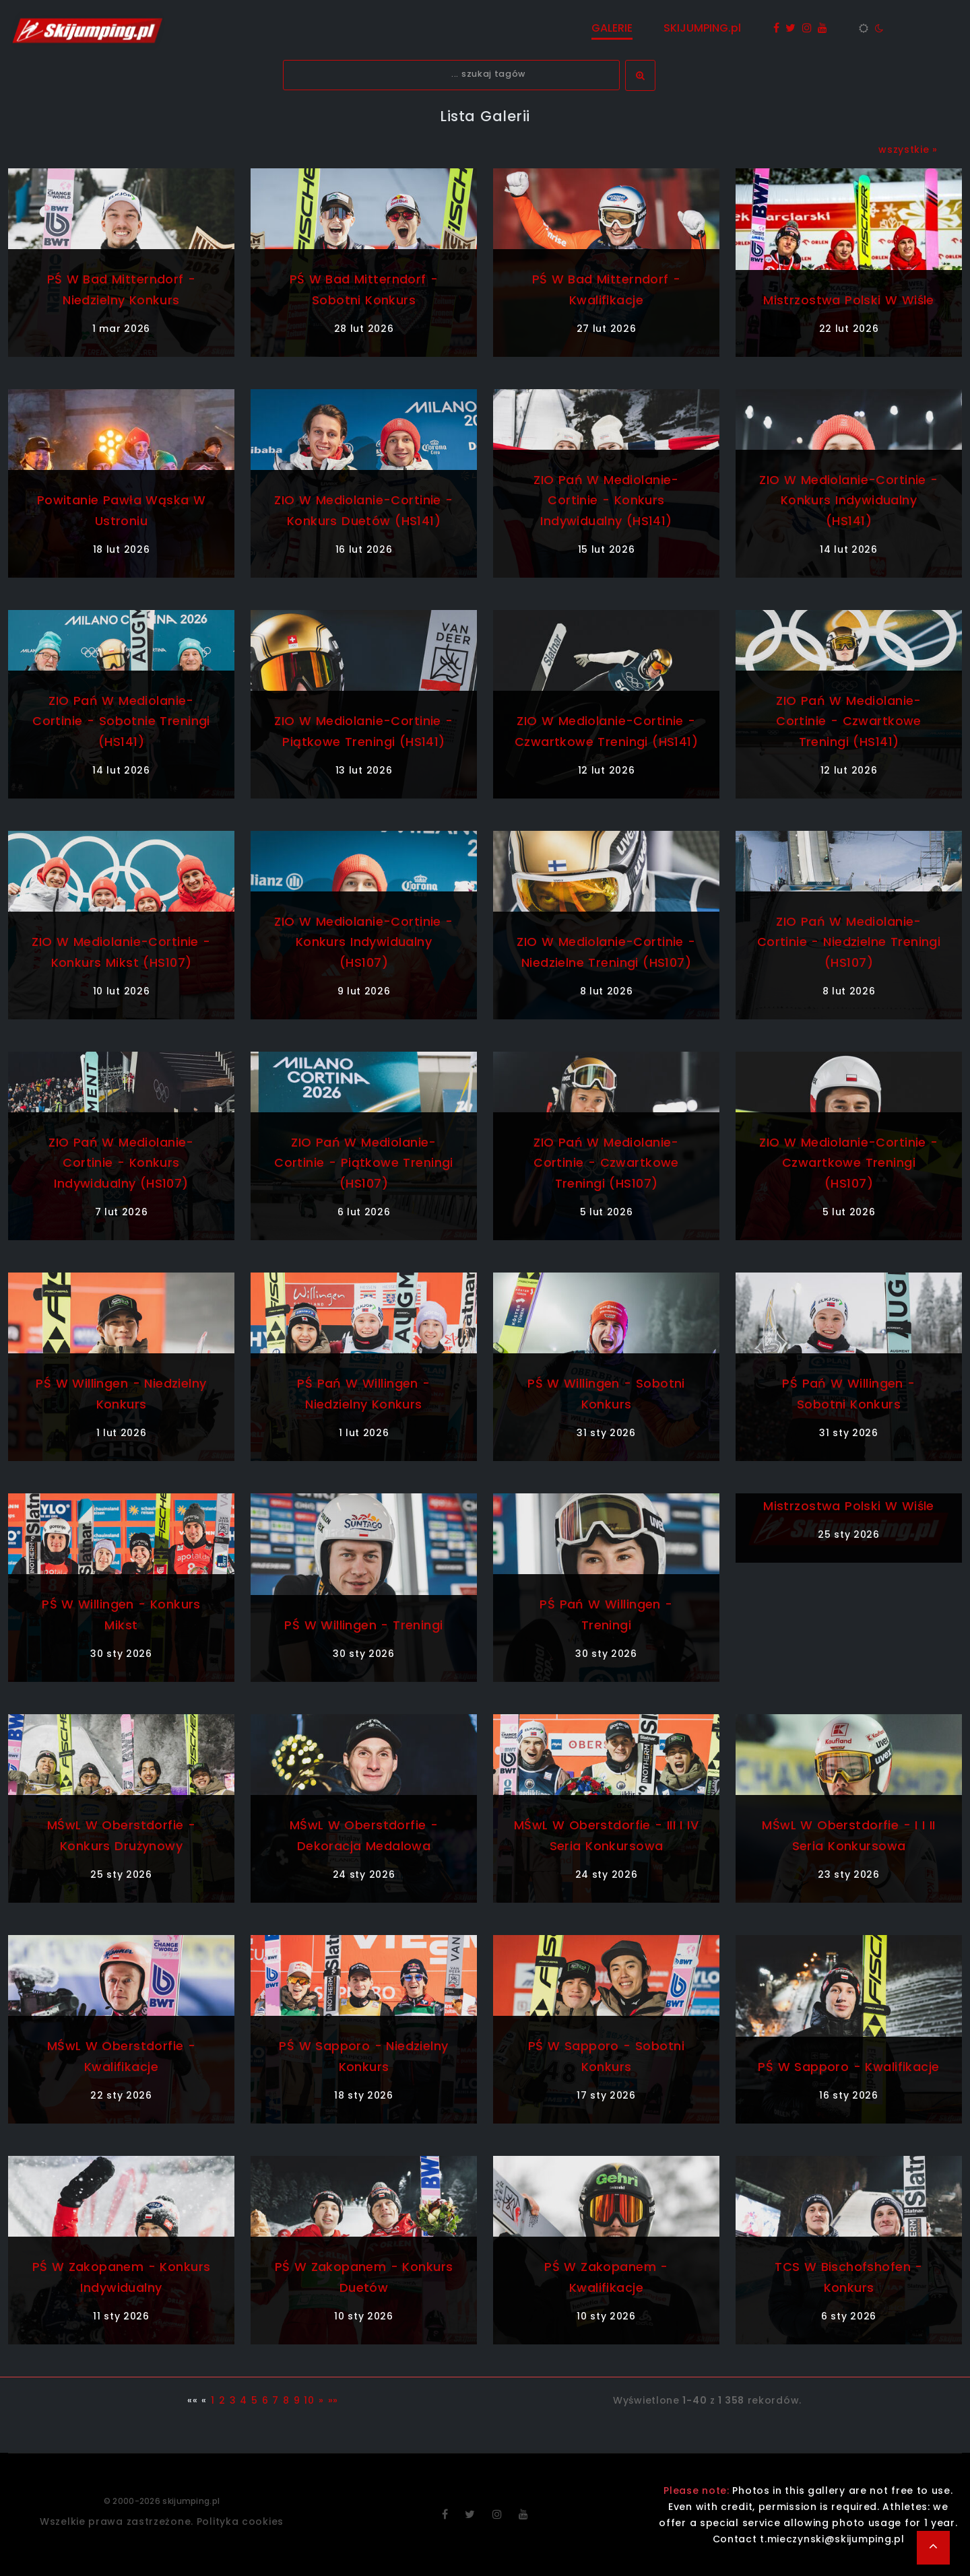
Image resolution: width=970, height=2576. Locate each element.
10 (309, 2400)
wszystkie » (908, 149)
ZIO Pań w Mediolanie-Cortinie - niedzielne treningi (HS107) (849, 942)
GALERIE (612, 28)
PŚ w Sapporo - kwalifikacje (848, 2066)
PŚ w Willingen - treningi (363, 1625)
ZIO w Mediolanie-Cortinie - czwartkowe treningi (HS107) (848, 1163)
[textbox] (451, 75)
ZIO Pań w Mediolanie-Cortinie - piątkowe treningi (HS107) (363, 1163)
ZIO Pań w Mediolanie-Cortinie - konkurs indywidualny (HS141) (606, 500)
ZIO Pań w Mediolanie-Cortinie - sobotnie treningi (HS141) (121, 721)
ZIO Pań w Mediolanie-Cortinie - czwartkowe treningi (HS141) (849, 721)
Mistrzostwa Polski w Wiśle (849, 300)
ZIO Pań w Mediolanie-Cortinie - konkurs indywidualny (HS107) (121, 1163)
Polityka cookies (240, 2521)
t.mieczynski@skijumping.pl (832, 2539)
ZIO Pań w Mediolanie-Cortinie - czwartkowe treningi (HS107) (606, 1163)
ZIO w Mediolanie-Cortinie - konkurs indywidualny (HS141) (848, 500)
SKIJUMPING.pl (703, 28)
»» (333, 2400)
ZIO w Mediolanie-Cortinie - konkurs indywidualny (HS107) (363, 942)
